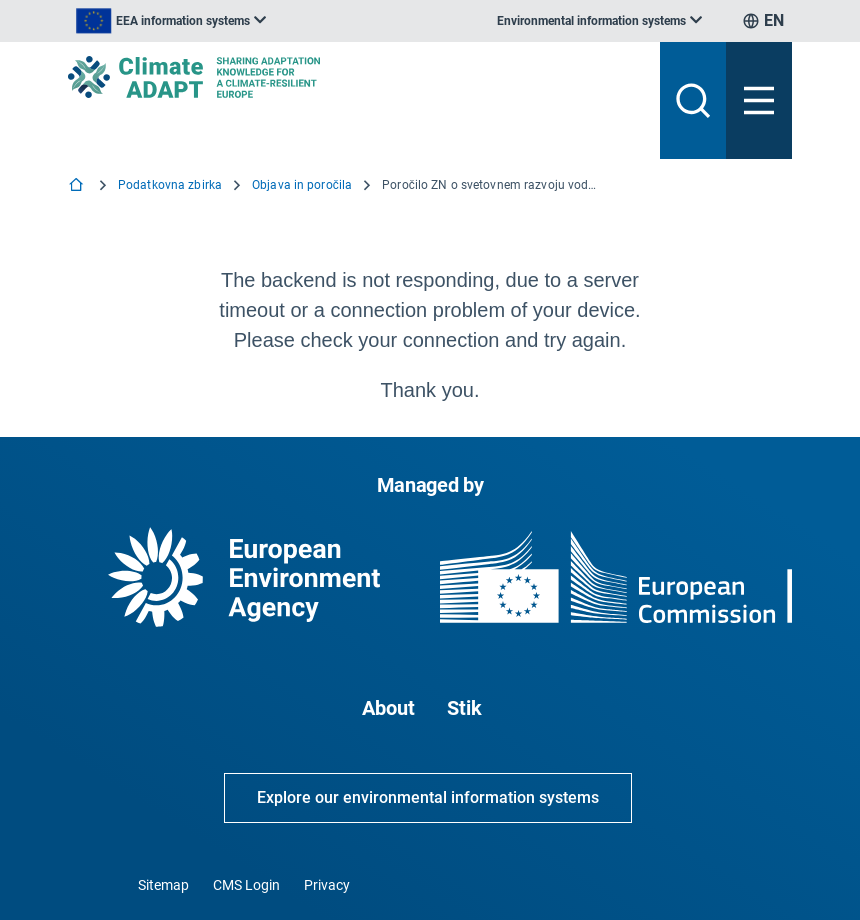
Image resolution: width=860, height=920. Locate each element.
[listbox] (171, 21)
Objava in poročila (302, 185)
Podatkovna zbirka (170, 185)
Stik (464, 708)
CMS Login (246, 885)
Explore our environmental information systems (428, 797)
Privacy (327, 885)
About (388, 708)
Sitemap (163, 885)
